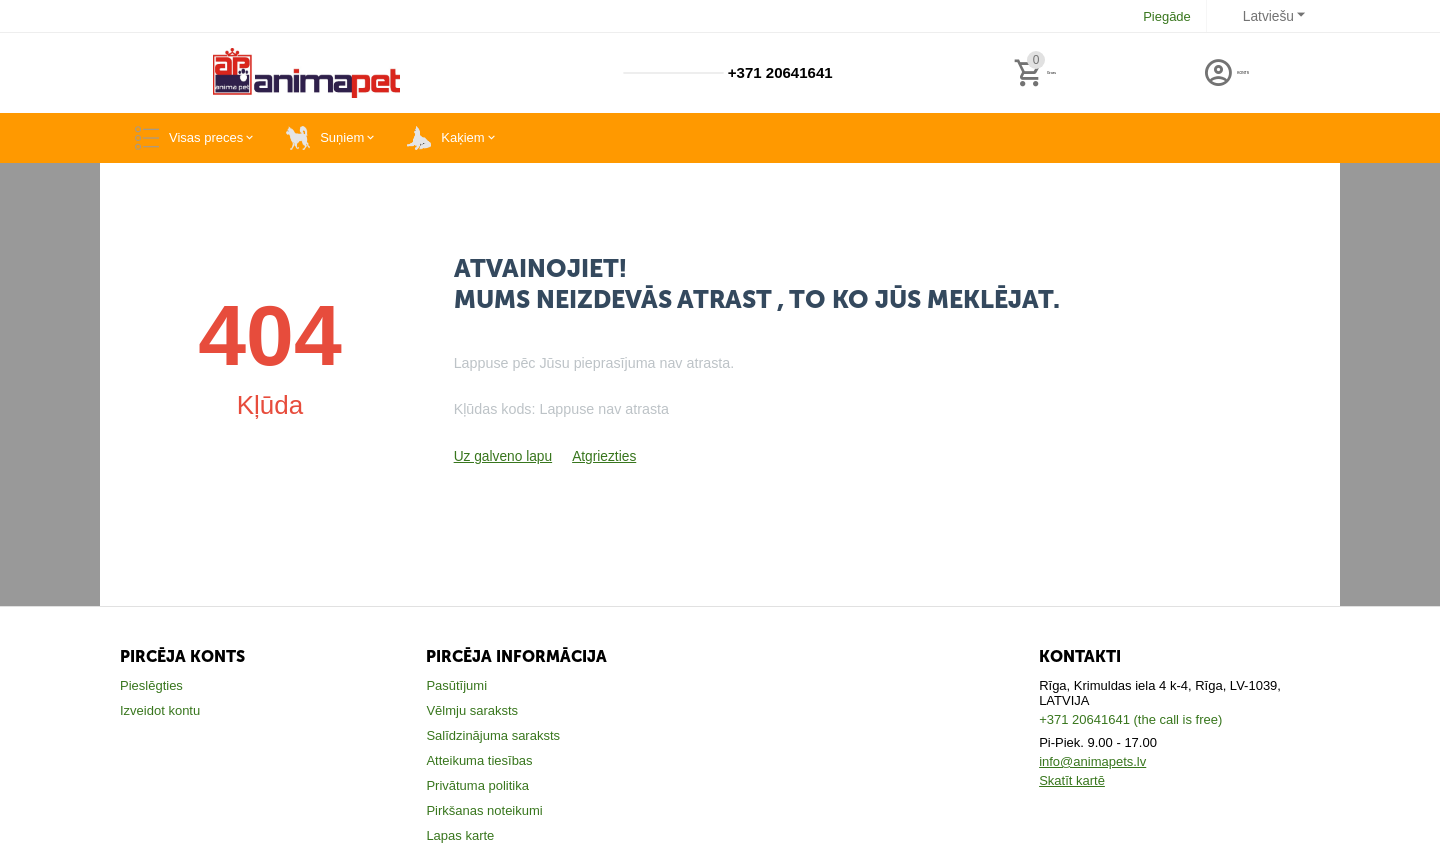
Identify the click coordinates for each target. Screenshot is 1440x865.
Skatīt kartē (1072, 780)
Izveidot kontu (160, 710)
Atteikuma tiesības (479, 760)
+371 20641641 (777, 73)
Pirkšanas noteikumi (484, 810)
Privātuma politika (477, 785)
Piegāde (1170, 16)
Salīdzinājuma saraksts (493, 735)
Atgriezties (597, 456)
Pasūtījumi (456, 685)
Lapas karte (460, 835)
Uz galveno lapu (500, 456)
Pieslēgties (151, 685)
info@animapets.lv (1092, 761)
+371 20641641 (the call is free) (1130, 719)
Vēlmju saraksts (472, 710)
